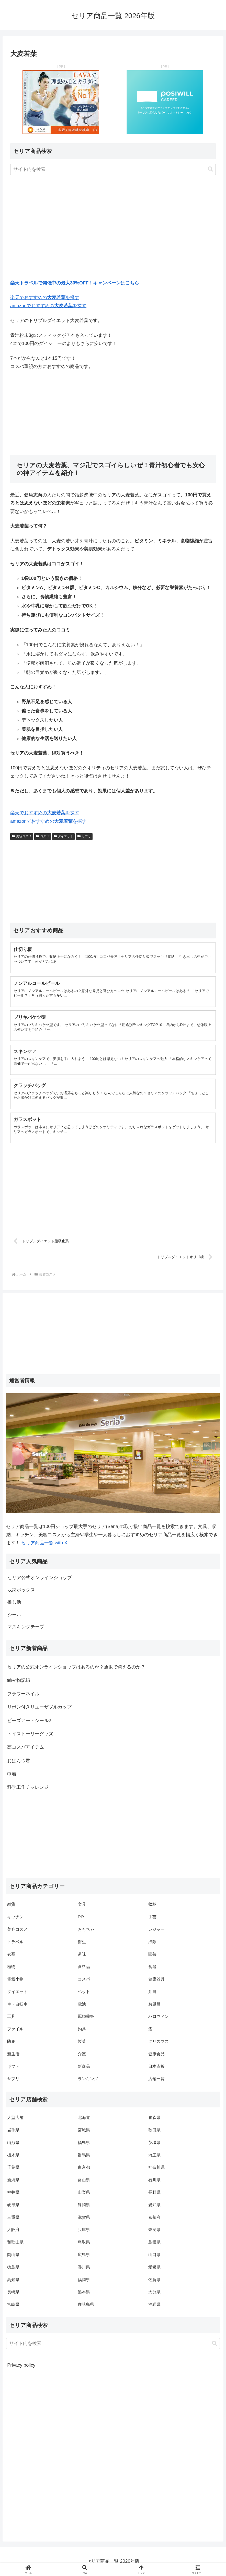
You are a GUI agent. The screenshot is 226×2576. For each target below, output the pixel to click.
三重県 (13, 2217)
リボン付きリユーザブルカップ (39, 1707)
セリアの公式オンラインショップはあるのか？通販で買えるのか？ (76, 1666)
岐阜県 (13, 2205)
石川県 (154, 2180)
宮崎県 (13, 2304)
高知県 (13, 2279)
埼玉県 (154, 2155)
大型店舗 (15, 2117)
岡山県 (13, 2254)
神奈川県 (156, 2167)
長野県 (154, 2192)
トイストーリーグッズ (30, 1733)
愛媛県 (154, 2267)
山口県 (154, 2254)
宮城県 (84, 2130)
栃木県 (13, 2155)
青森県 (154, 2117)
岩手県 (13, 2130)
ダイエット (63, 836)
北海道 (84, 2117)
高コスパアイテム (25, 1747)
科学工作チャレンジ (28, 1787)
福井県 (13, 2192)
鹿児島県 (86, 2304)
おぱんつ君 (18, 1760)
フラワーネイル (23, 1693)
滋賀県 (84, 2217)
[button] (210, 169)
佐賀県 (154, 2279)
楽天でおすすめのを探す (44, 297)
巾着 (11, 1773)
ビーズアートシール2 (29, 1720)
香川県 (84, 2267)
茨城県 (154, 2142)
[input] (113, 169)
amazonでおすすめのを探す (48, 305)
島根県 (154, 2242)
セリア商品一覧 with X (44, 1542)
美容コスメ (21, 836)
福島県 (84, 2142)
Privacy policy (21, 2365)
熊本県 (84, 2292)
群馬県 (84, 2155)
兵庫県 (84, 2229)
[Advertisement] (113, 228)
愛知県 (154, 2205)
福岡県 (84, 2279)
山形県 (13, 2142)
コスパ (42, 836)
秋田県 (154, 2130)
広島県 (84, 2254)
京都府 (154, 2217)
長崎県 (13, 2292)
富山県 (84, 2180)
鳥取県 (84, 2242)
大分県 (154, 2292)
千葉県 (13, 2167)
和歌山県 (15, 2242)
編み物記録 (18, 1680)
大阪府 (13, 2229)
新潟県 (13, 2180)
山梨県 (84, 2192)
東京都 (84, 2167)
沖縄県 (154, 2304)
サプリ (84, 836)
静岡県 (84, 2205)
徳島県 (13, 2267)
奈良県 (154, 2229)
